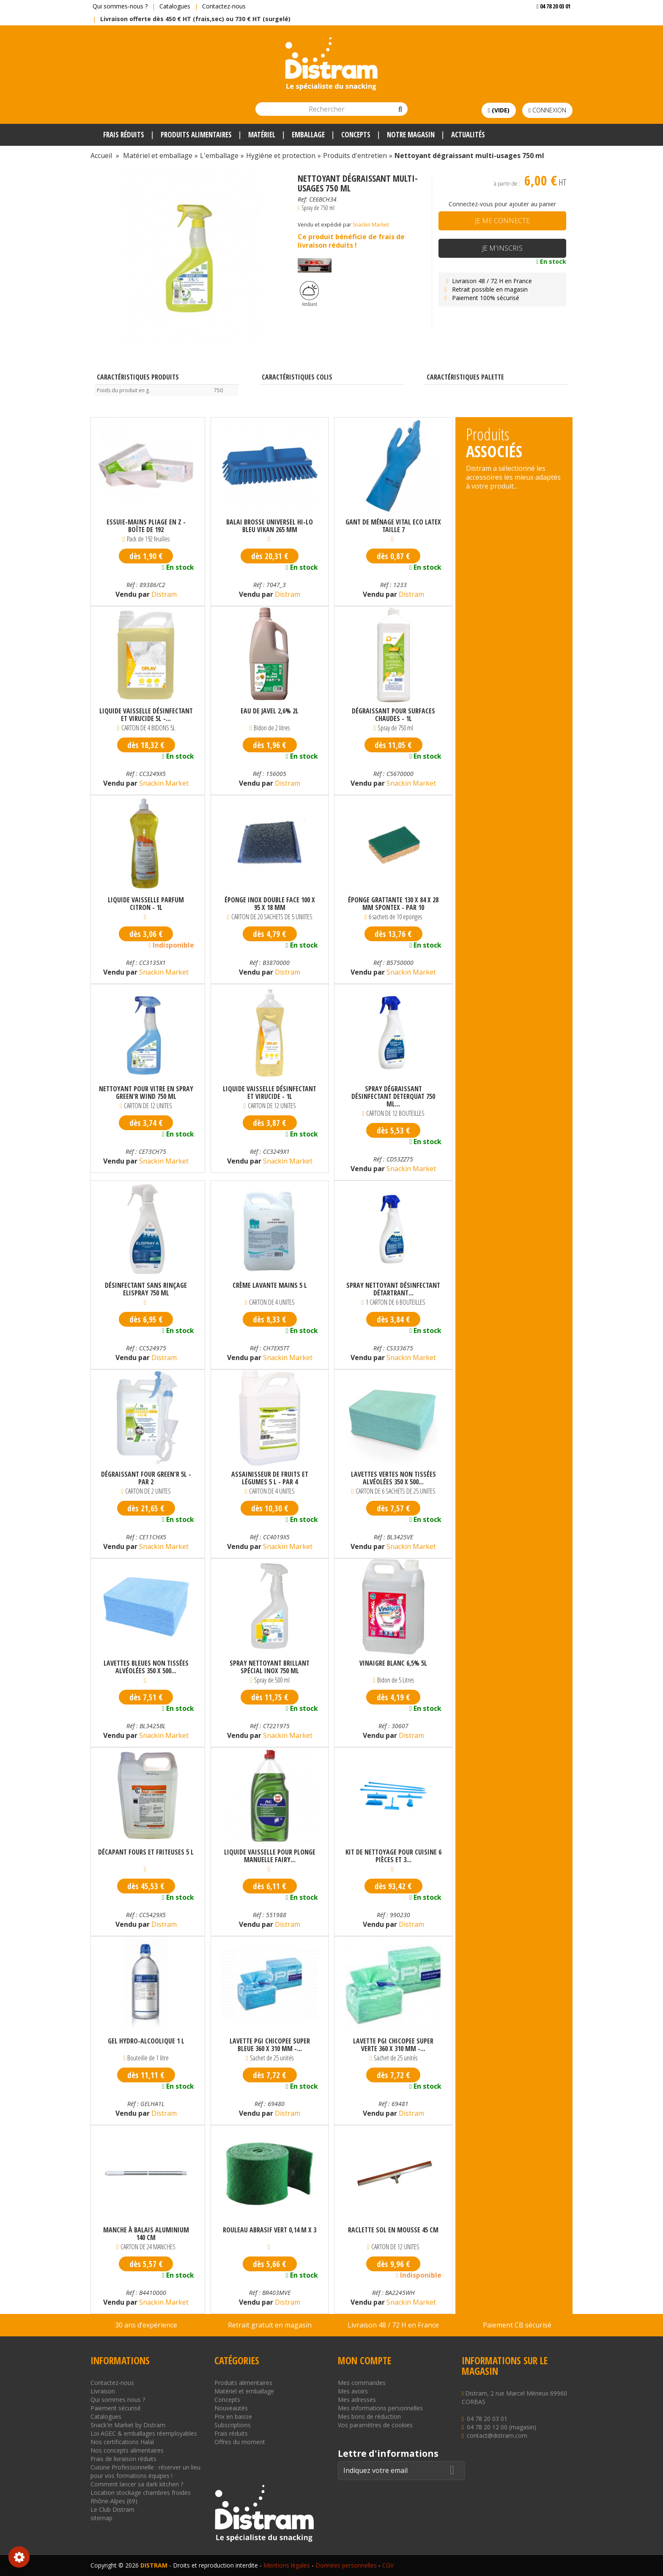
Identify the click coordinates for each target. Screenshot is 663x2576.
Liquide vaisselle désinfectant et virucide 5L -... (146, 714)
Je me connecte (502, 220)
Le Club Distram (112, 2509)
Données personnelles (346, 2565)
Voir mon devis (550, 23)
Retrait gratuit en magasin (270, 2325)
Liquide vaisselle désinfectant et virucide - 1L (269, 1092)
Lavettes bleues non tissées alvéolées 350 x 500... (146, 1667)
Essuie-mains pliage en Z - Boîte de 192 (146, 525)
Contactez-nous (224, 6)
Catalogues (174, 6)
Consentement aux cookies (19, 2557)
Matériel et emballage (244, 2391)
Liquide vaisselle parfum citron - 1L (146, 903)
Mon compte (364, 2360)
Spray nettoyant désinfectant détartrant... (393, 1289)
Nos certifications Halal (122, 2442)
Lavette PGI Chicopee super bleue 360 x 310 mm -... (270, 2044)
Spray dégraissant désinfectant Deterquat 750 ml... (393, 1096)
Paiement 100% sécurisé (481, 298)
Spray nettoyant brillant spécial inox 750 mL (270, 1667)
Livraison (102, 2391)
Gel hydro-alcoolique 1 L (146, 2041)
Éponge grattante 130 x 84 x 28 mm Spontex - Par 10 (393, 903)
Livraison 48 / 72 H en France (487, 281)
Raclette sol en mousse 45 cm (393, 2230)
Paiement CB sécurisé (517, 2325)
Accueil (101, 155)
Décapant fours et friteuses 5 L (146, 1852)
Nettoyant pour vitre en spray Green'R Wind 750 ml (146, 1092)
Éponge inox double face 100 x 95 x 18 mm (270, 903)
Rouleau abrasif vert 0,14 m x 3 (269, 2230)
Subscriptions (232, 2425)
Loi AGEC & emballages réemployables (143, 2433)
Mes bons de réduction (369, 2416)
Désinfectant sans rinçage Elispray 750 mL (146, 1289)
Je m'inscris (502, 248)
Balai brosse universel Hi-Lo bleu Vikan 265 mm (269, 525)
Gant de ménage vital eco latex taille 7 (393, 525)
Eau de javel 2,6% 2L (270, 711)
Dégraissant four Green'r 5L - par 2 (146, 1478)
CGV (388, 2565)
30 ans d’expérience (146, 2325)
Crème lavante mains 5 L (270, 1285)
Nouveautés (231, 2408)
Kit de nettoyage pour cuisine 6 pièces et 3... (393, 1855)
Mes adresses (357, 2400)
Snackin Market (371, 224)
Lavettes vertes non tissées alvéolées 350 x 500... (393, 1478)
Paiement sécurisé (115, 2408)
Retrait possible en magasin (485, 289)
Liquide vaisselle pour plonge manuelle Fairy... (269, 1855)
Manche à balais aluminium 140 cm (146, 2233)
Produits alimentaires (243, 2383)
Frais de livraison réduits (123, 2459)
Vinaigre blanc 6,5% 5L (393, 1663)
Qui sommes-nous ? (120, 6)
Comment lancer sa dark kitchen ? (136, 2484)
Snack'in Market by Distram (127, 2425)
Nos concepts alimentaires (127, 2450)
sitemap (101, 2518)
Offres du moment (239, 2442)
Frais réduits (231, 2433)
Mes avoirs (353, 2391)
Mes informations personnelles (380, 2408)
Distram (163, 594)
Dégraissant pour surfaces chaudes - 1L (393, 714)
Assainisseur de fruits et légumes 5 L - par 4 (269, 1478)
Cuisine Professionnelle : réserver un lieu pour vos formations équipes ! (145, 2471)
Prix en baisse (233, 2416)
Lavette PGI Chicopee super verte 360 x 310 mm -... (393, 2044)
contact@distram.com (497, 2435)
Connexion (547, 110)
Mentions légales (286, 2565)
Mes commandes (362, 2383)
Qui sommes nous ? (117, 2400)
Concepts (227, 2400)
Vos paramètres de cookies (375, 2425)
